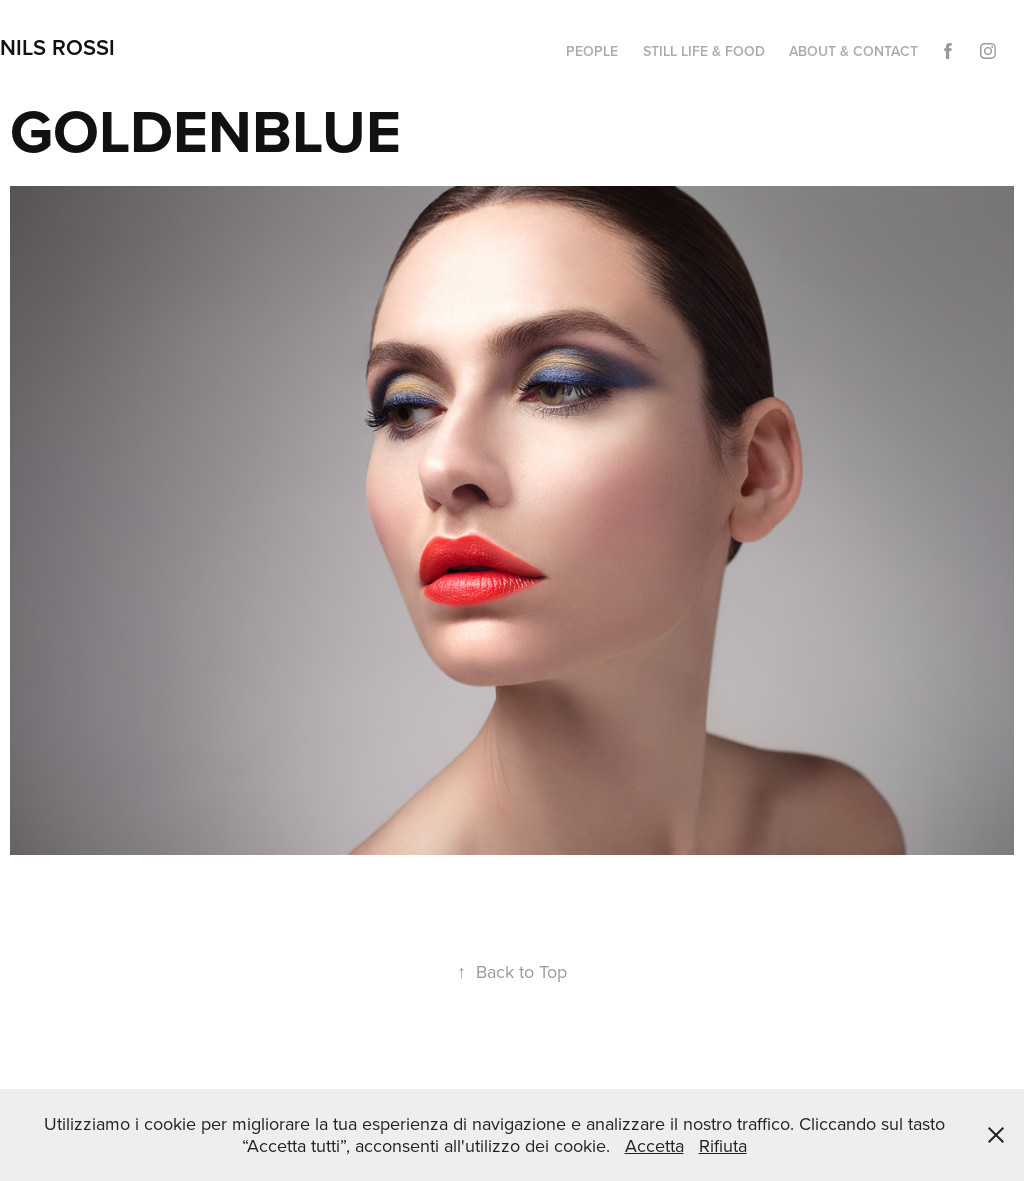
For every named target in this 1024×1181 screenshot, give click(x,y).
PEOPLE (592, 51)
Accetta (654, 1145)
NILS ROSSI (57, 47)
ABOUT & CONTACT (853, 51)
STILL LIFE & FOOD (704, 51)
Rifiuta (723, 1145)
